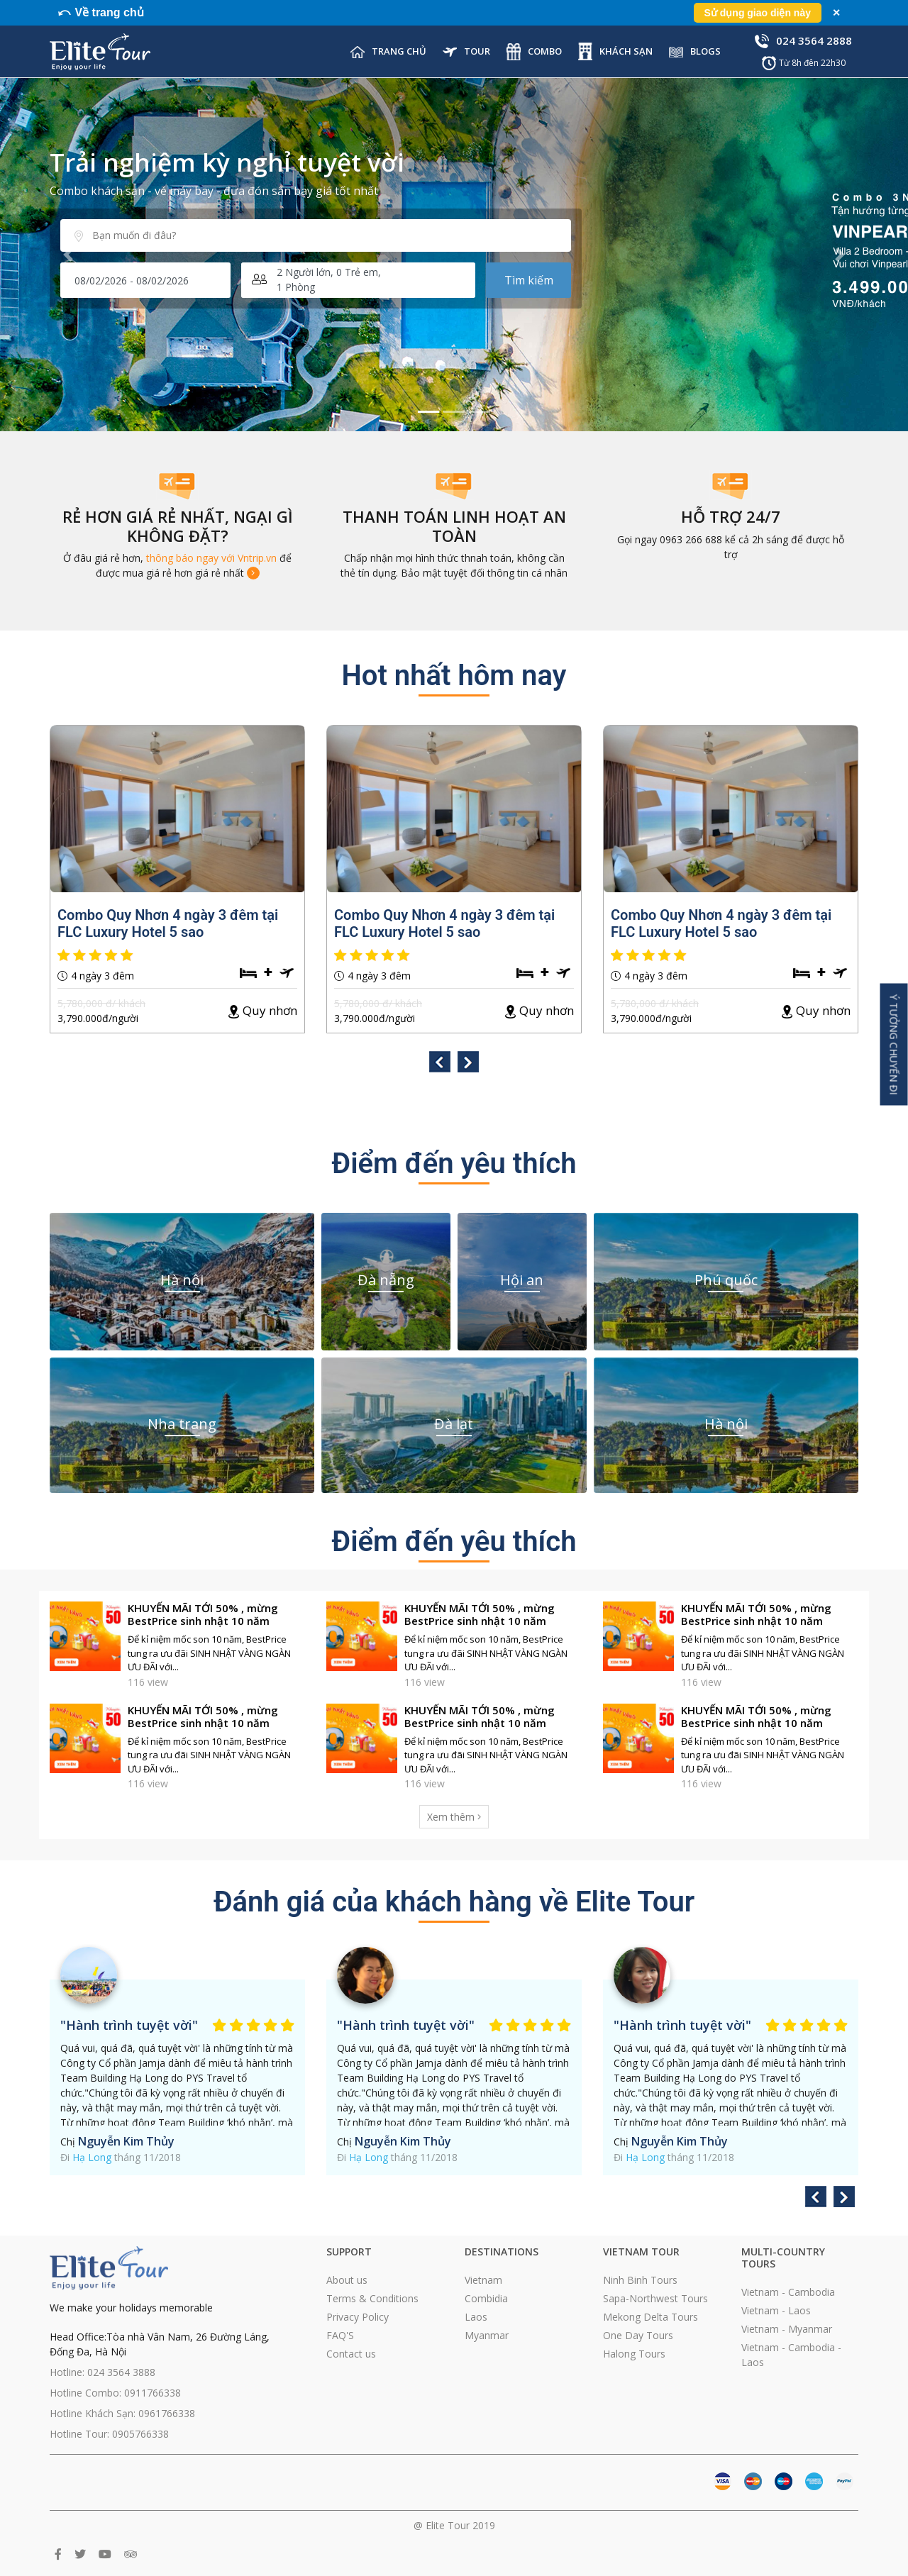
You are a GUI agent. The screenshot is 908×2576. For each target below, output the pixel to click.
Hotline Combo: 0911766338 (115, 2392)
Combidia (486, 2298)
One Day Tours (638, 2335)
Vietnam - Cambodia (788, 2292)
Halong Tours (634, 2353)
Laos (476, 2317)
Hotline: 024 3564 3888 (102, 2372)
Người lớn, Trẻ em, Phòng (329, 279)
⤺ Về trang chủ (100, 12)
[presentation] (439, 1063)
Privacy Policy (357, 2317)
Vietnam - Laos (776, 2310)
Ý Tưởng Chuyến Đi (894, 1044)
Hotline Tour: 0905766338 (109, 2434)
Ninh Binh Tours (640, 2280)
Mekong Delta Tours (650, 2317)
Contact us (351, 2353)
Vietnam (483, 2280)
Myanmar (487, 2335)
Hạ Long (91, 2157)
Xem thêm (454, 1816)
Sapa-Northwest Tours (655, 2298)
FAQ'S (340, 2335)
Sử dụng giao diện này (757, 12)
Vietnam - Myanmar (786, 2329)
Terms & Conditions (372, 2298)
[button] (68, 254)
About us (346, 2280)
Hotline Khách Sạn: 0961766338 (122, 2413)
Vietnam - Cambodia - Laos (791, 2355)
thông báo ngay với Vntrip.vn (211, 558)
